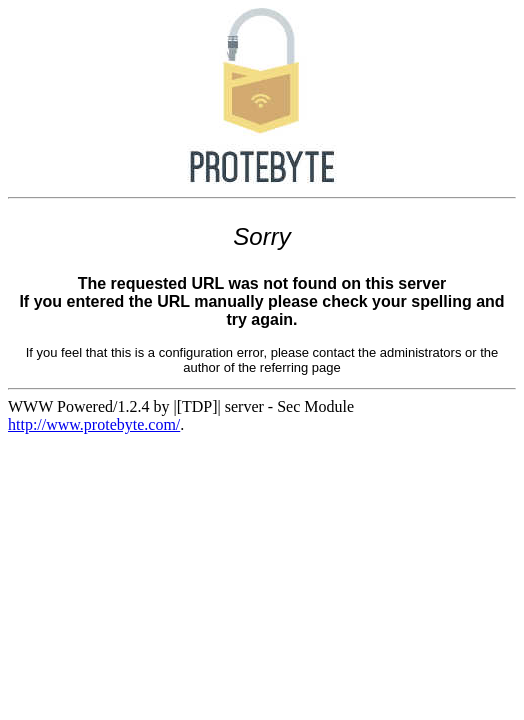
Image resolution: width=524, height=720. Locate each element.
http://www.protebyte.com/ (94, 424)
